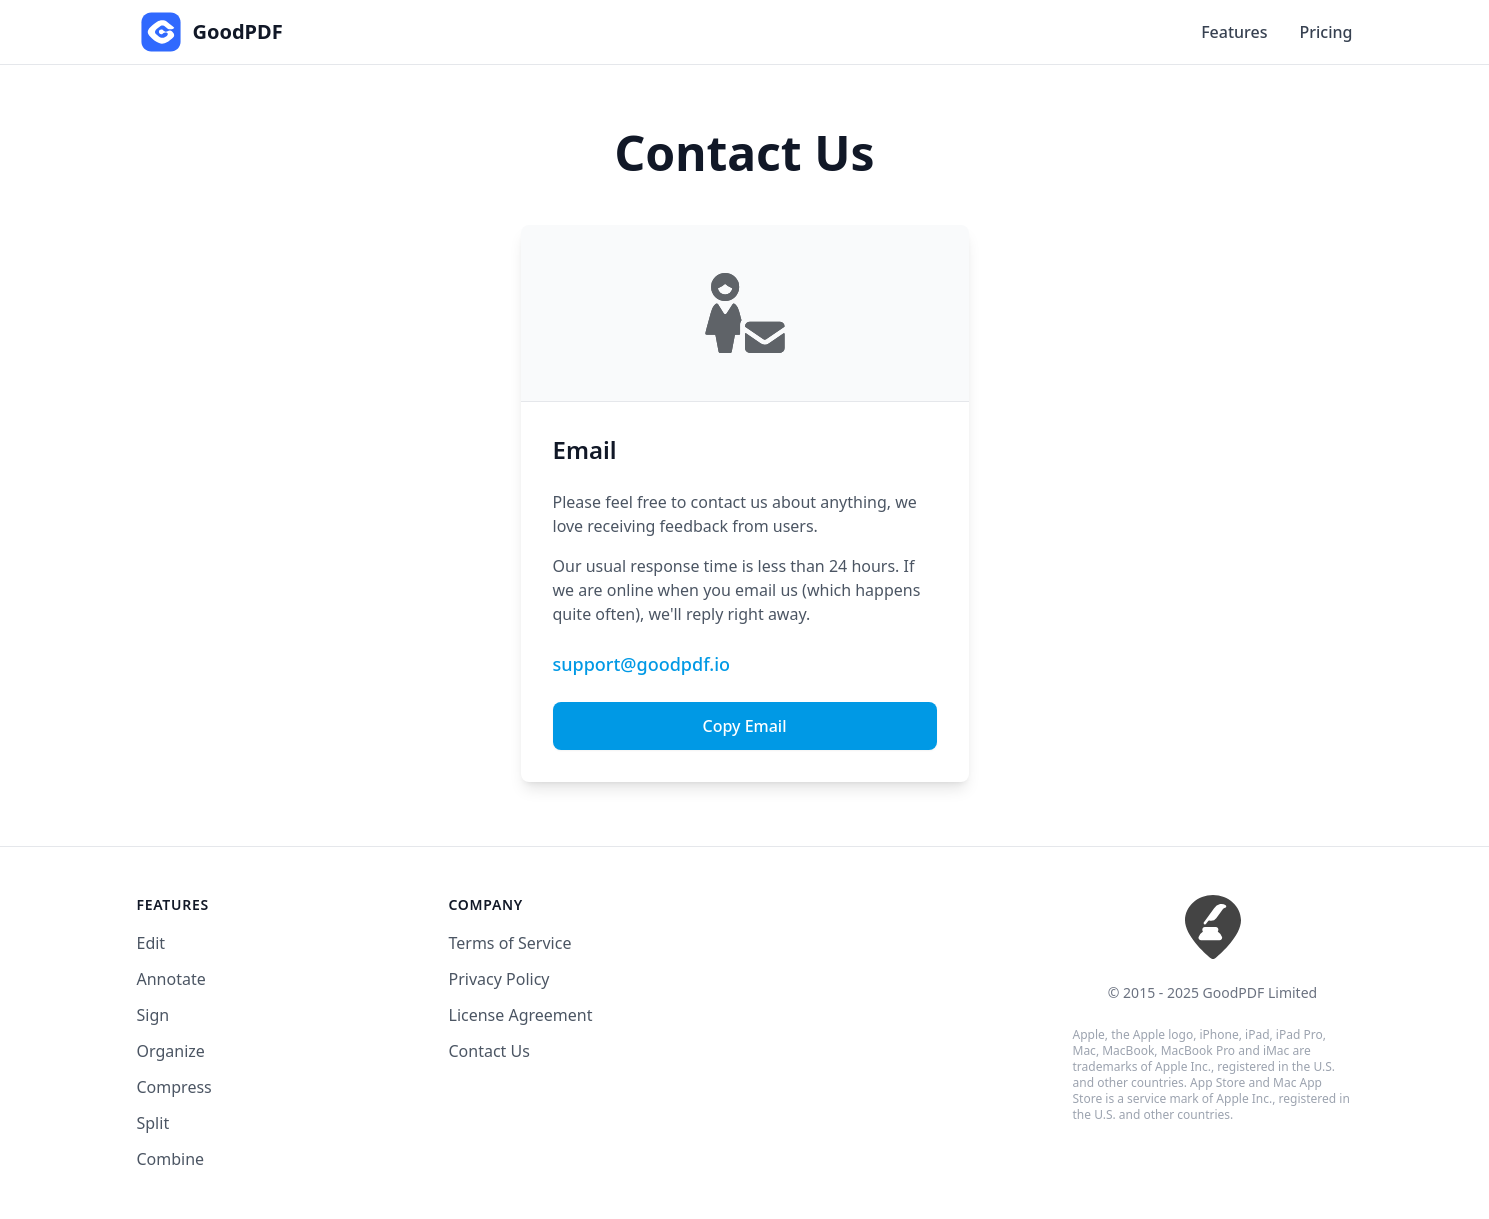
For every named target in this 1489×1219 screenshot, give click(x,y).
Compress (174, 1087)
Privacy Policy (499, 979)
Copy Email (744, 726)
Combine (171, 1159)
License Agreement (521, 1015)
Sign (153, 1015)
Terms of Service (510, 943)
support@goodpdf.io (642, 664)
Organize (171, 1051)
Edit (151, 943)
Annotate (171, 979)
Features (1234, 32)
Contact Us (489, 1051)
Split (153, 1123)
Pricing (1326, 32)
